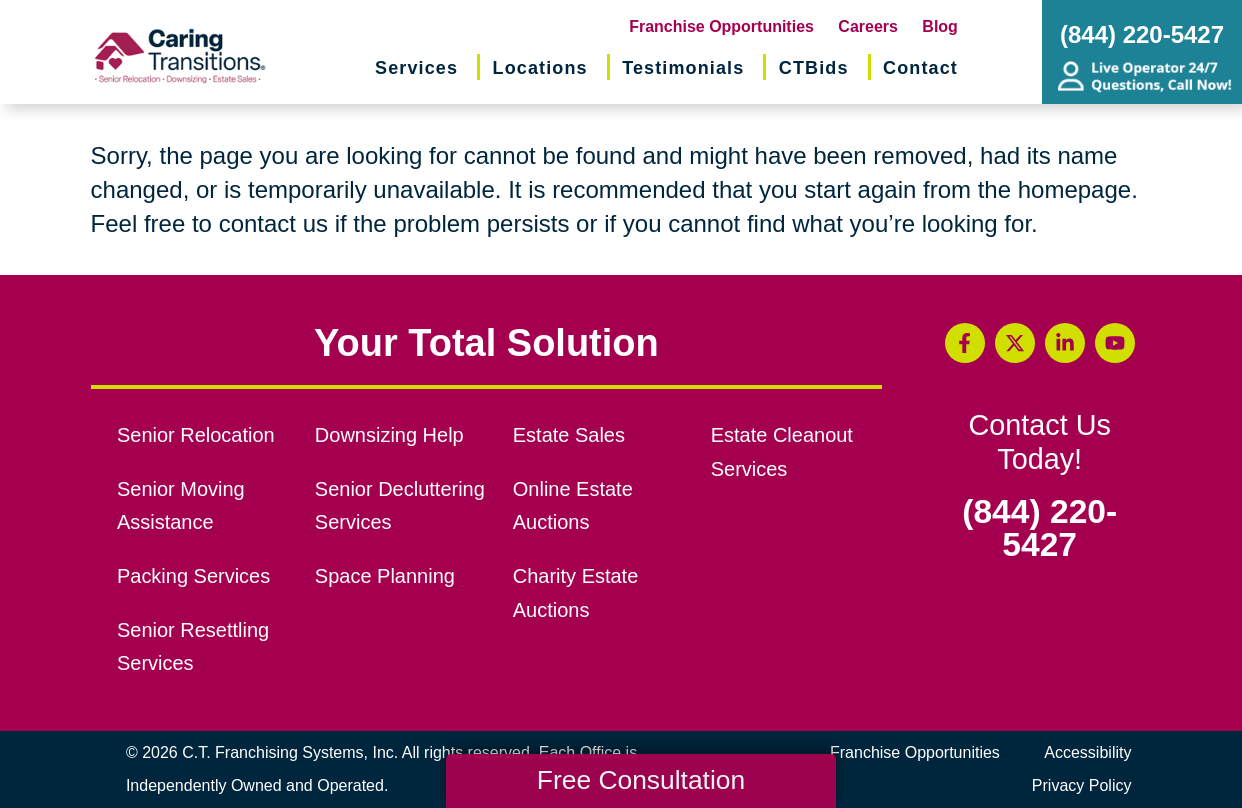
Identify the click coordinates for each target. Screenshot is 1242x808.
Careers (868, 26)
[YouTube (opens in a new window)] (1115, 343)
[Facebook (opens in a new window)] (965, 343)
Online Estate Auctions (573, 506)
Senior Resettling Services (193, 647)
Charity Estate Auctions (576, 593)
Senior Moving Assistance (181, 506)
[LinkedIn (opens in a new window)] (1065, 343)
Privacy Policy (1082, 785)
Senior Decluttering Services (400, 506)
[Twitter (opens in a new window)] (1015, 343)
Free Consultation (641, 780)
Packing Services (193, 576)
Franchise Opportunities (721, 26)
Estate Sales (569, 435)
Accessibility (1087, 752)
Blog (940, 26)
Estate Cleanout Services (782, 452)
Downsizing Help (389, 435)
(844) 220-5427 (1039, 528)
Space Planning (385, 576)
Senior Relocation (196, 435)
